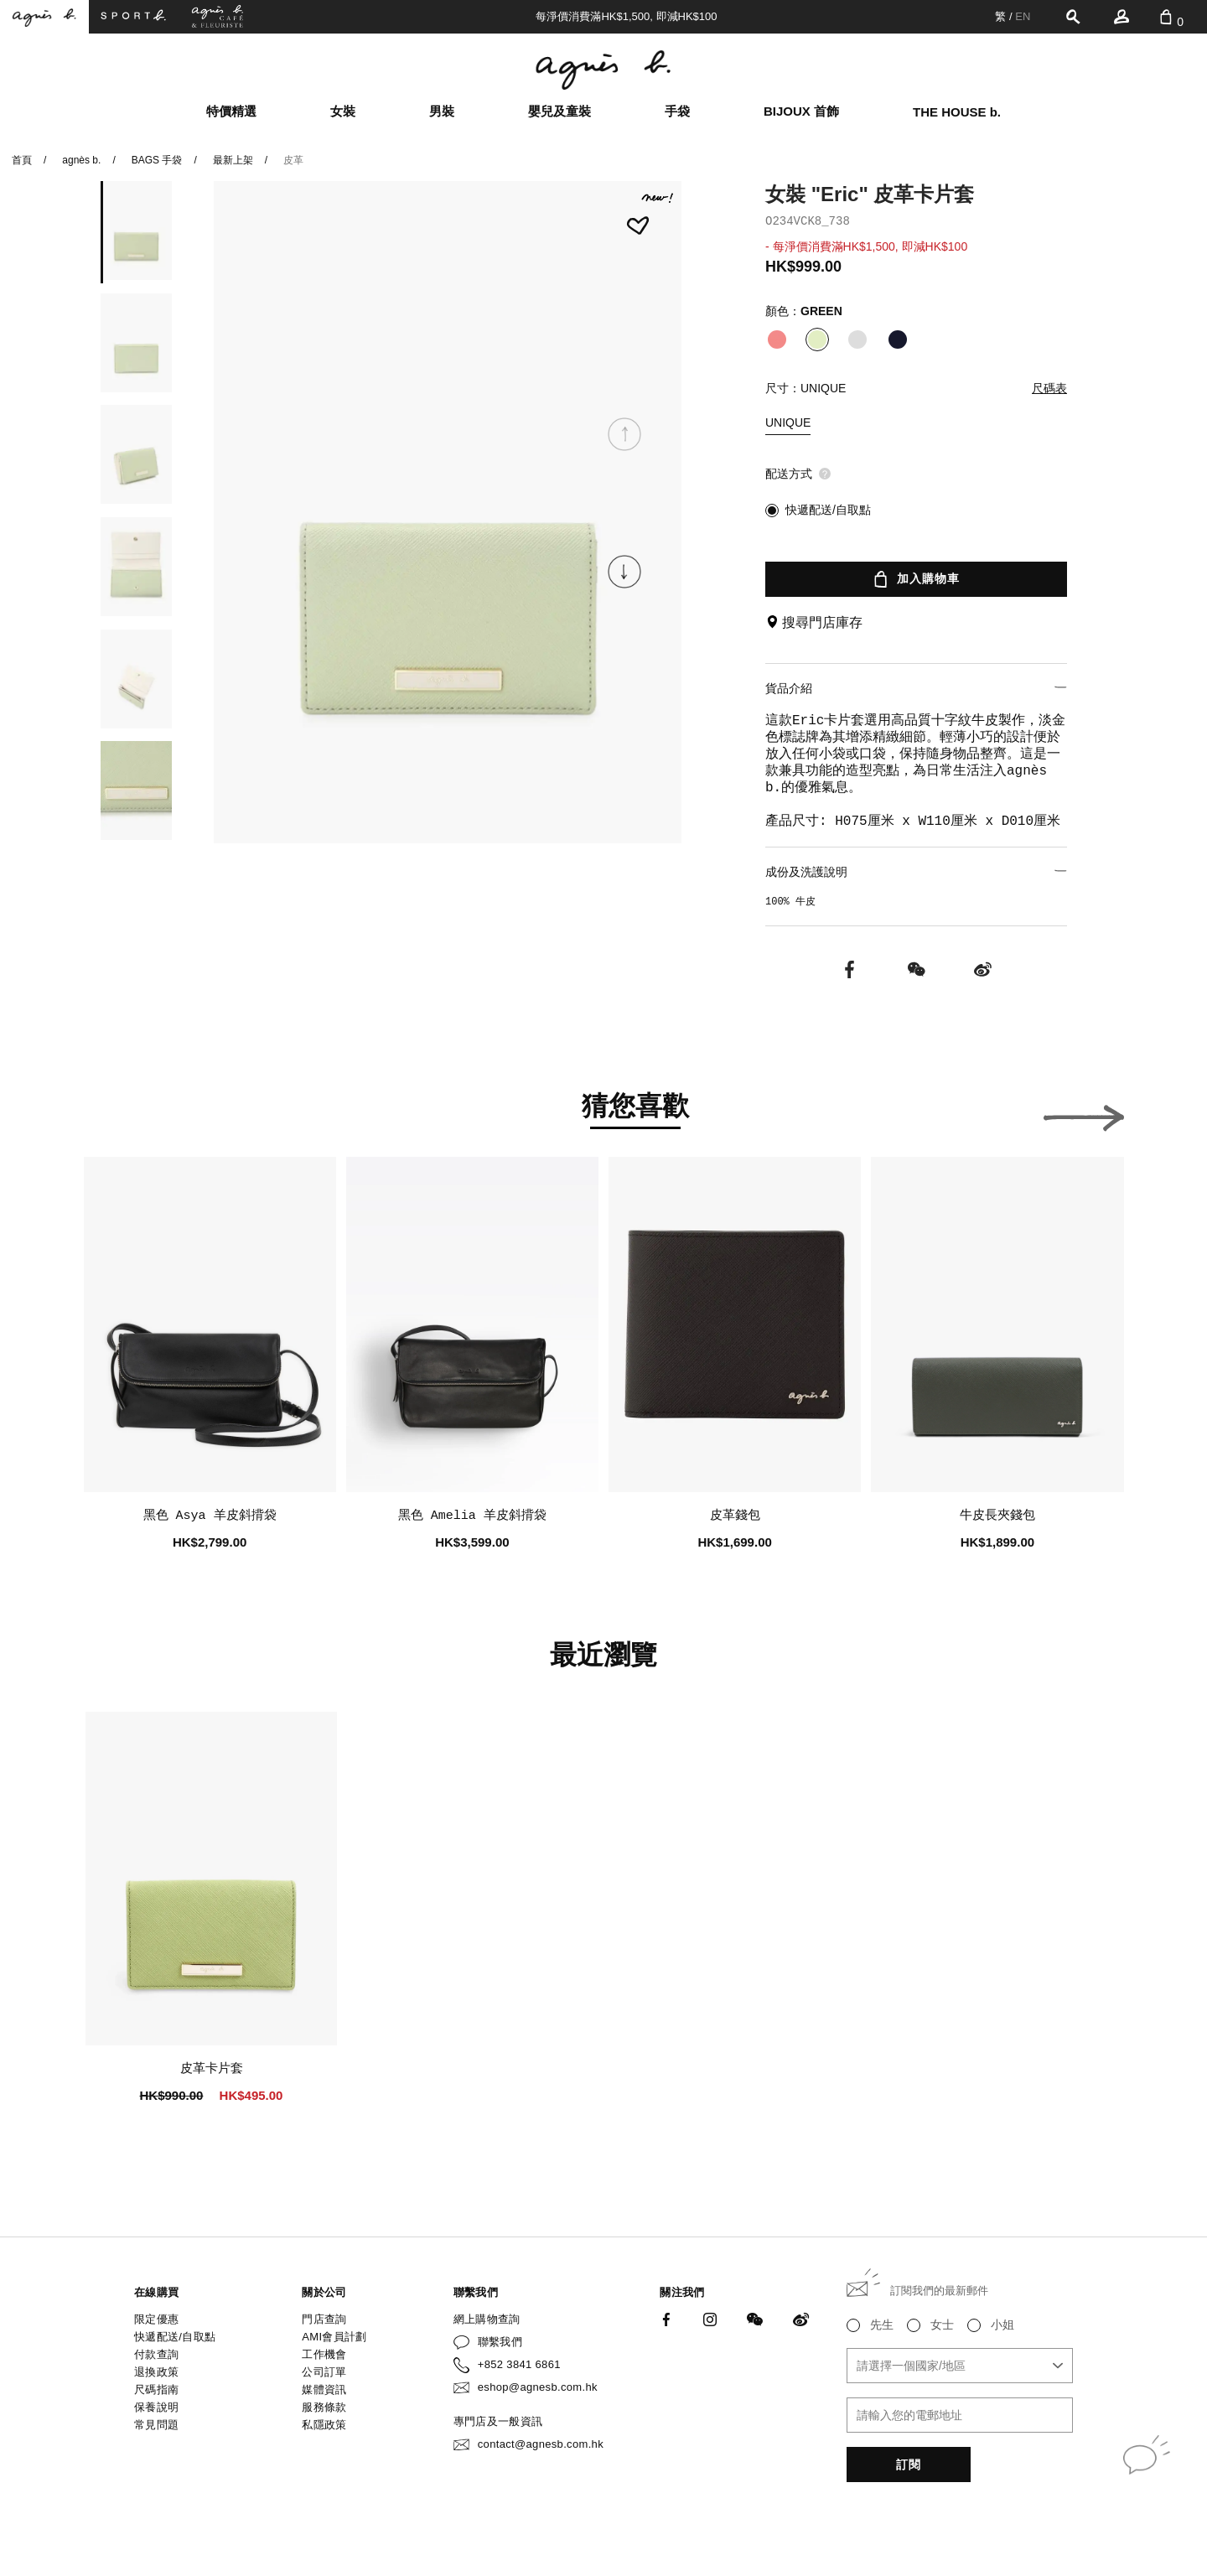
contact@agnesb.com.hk (541, 2444)
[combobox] (960, 2365)
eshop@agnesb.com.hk (538, 2387)
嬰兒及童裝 (559, 111)
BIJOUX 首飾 (801, 111)
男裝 (441, 111)
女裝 (342, 111)
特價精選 (231, 111)
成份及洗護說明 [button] (916, 871)
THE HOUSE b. (957, 112)
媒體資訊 (324, 2389)
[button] (624, 571)
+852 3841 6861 (519, 2364)
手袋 (677, 111)
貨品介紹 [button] (916, 688)
